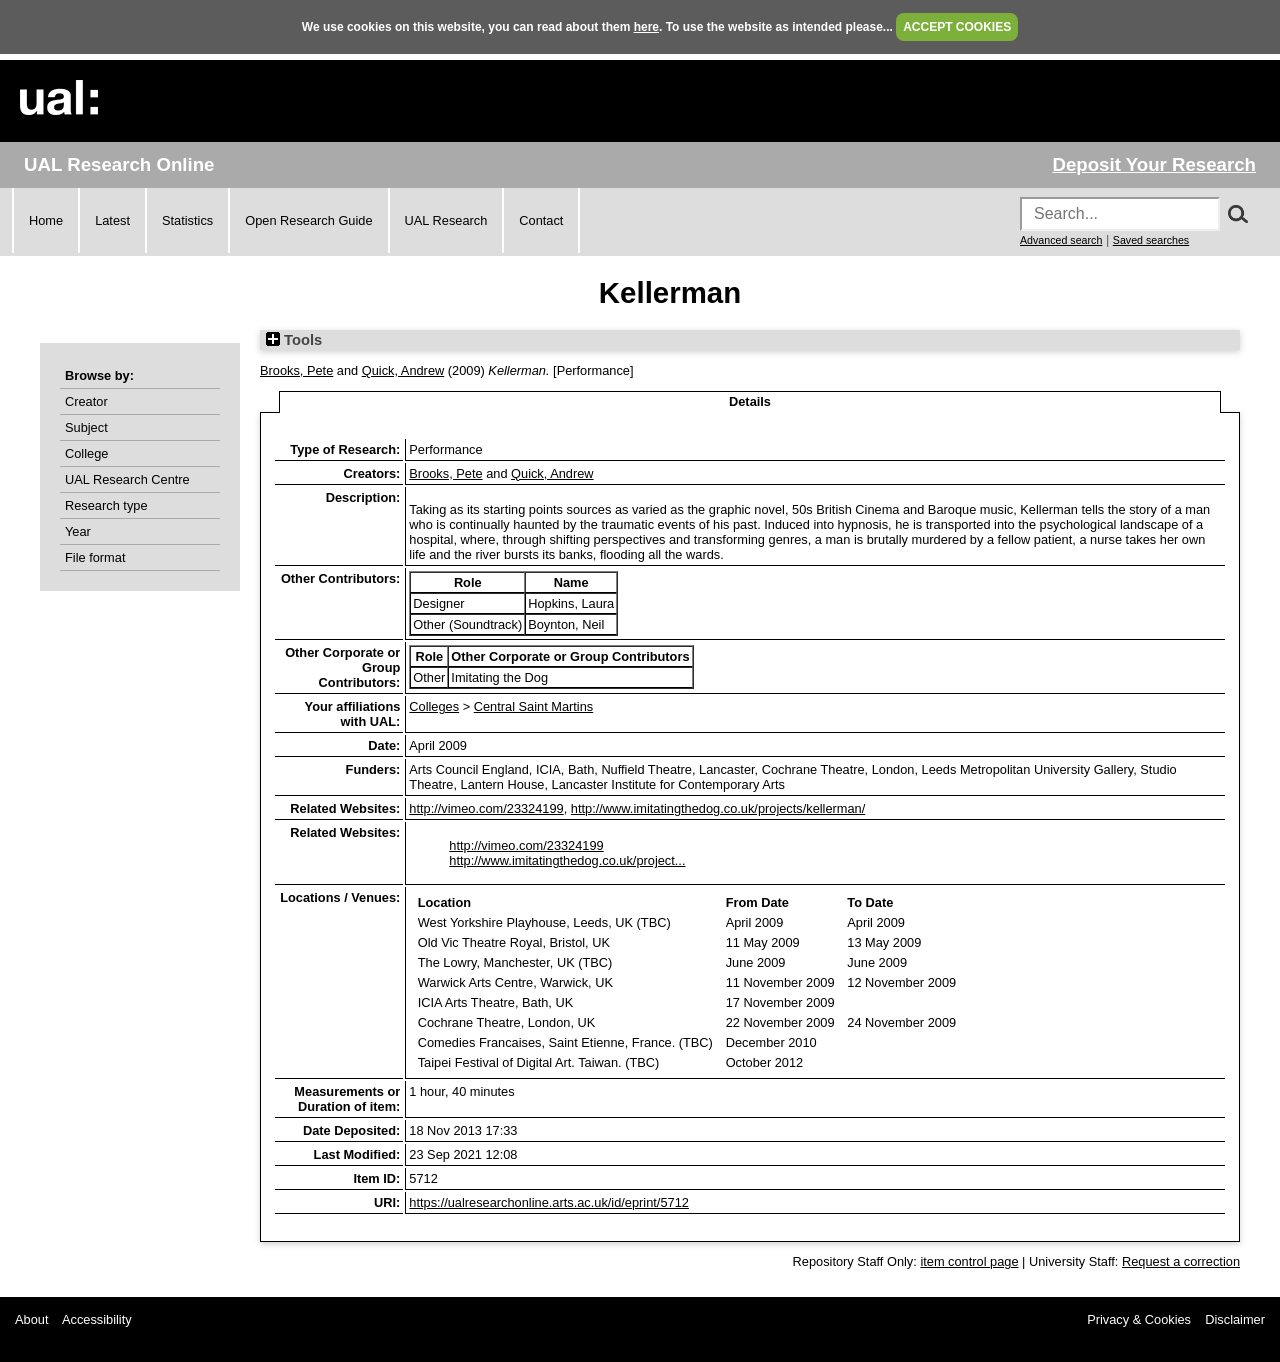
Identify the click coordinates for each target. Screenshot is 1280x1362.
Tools (294, 340)
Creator (86, 401)
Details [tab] (750, 401)
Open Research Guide (308, 220)
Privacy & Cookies (1139, 1319)
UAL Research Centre (127, 479)
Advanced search (1061, 240)
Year (78, 531)
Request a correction (1181, 1261)
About (31, 1319)
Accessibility (97, 1319)
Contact (541, 220)
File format (95, 557)
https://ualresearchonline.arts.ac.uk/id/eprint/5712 (549, 1202)
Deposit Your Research (1154, 164)
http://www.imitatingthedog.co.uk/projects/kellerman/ (718, 808)
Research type (106, 505)
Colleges (434, 706)
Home (46, 220)
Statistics (187, 220)
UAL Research (446, 220)
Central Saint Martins (533, 706)
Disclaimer (1235, 1319)
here (646, 27)
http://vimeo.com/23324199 (486, 808)
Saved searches (1151, 240)
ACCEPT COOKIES (957, 27)
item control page (969, 1261)
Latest (112, 220)
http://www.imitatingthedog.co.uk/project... (567, 860)
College (86, 453)
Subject (86, 427)
